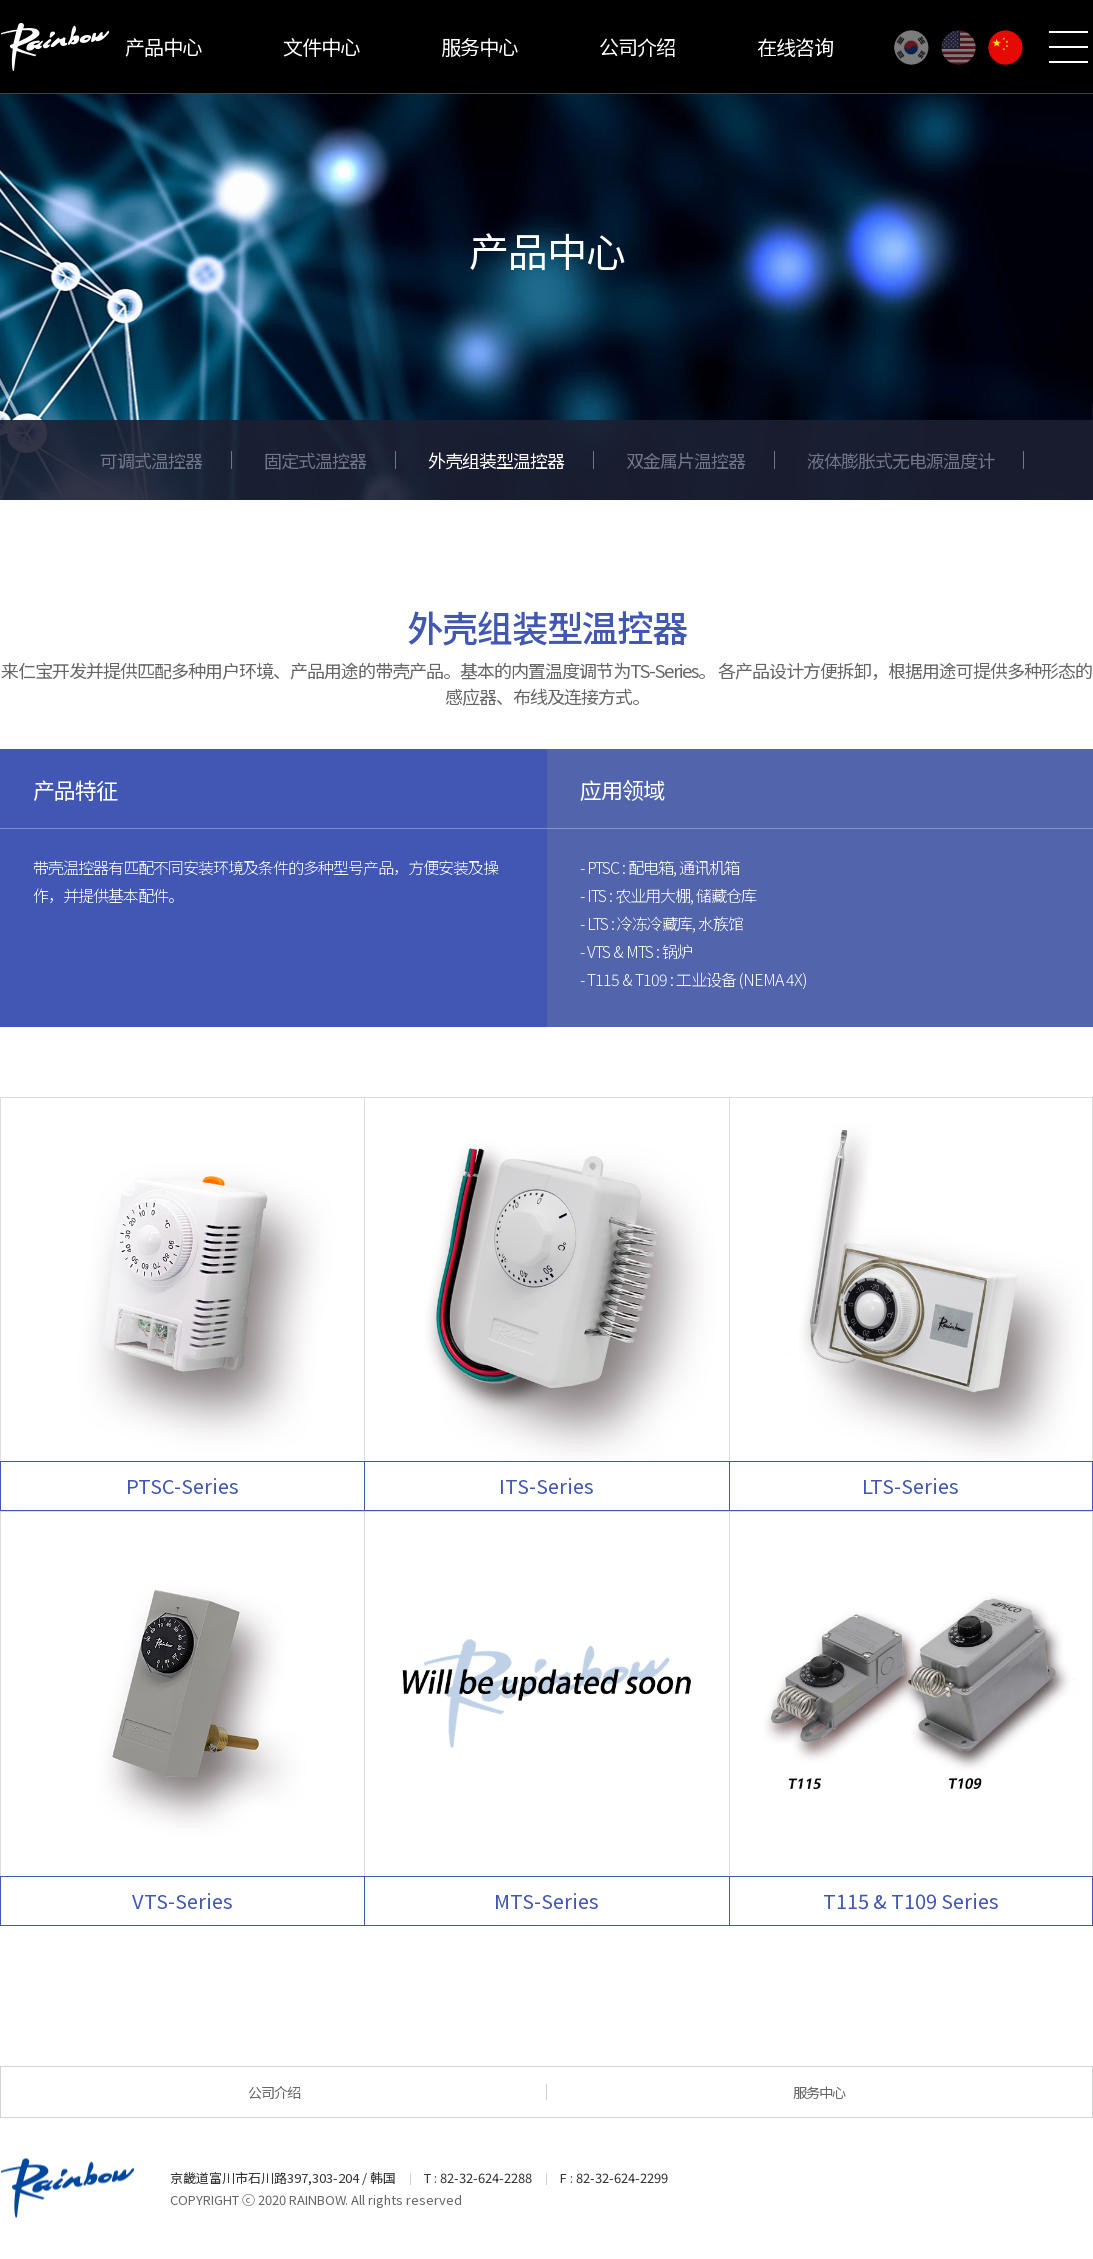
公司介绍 (637, 46)
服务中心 (479, 46)
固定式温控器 (315, 460)
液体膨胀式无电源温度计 (900, 460)
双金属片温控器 (685, 460)
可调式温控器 (151, 460)
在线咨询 (795, 46)
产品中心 (163, 46)
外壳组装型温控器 (496, 460)
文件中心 (321, 46)
